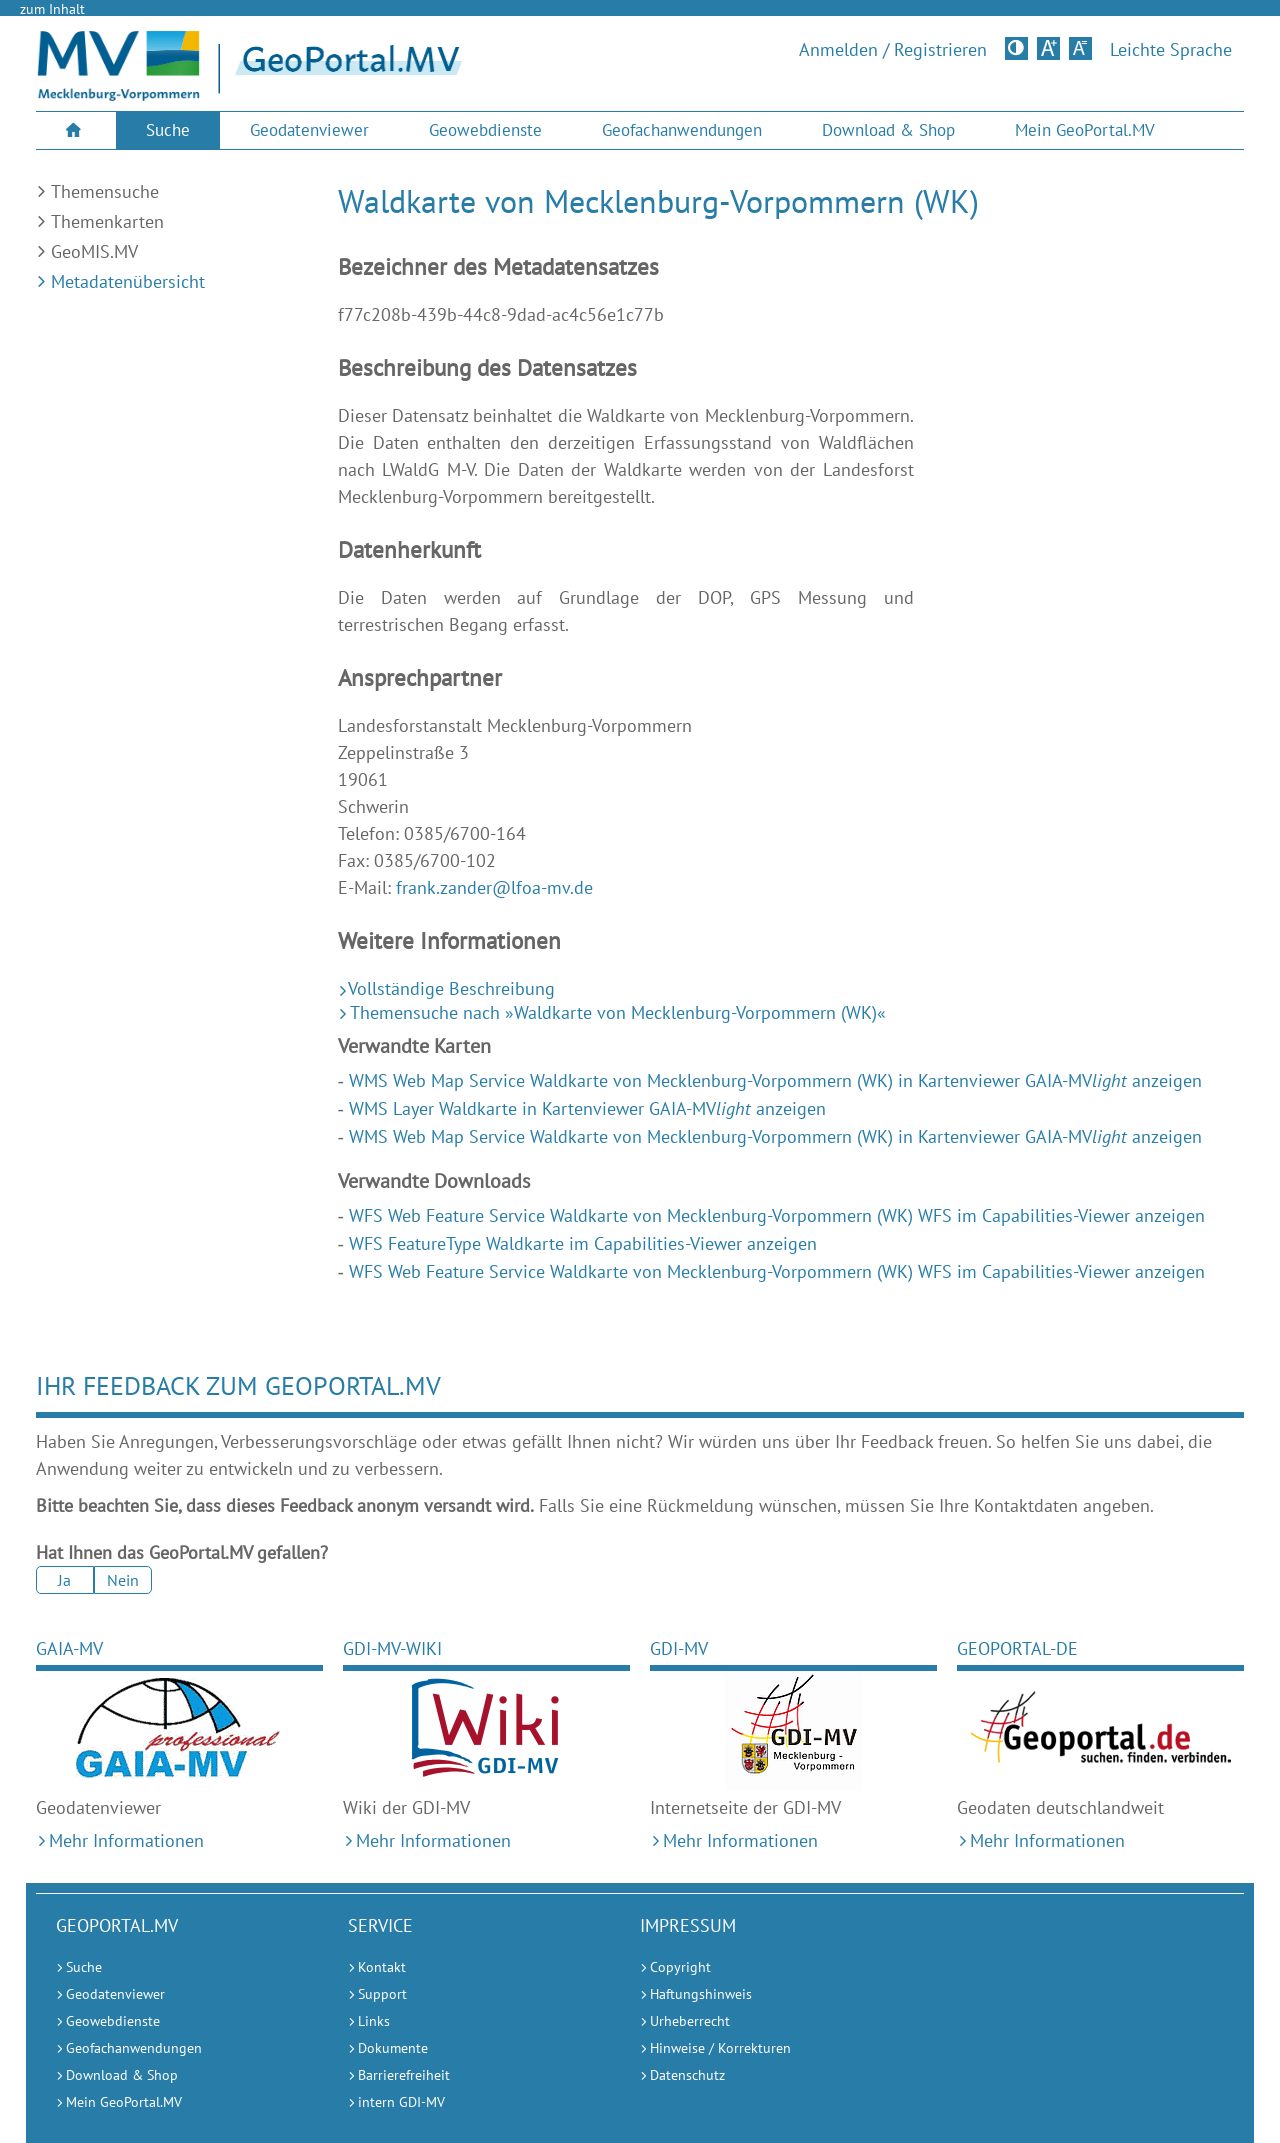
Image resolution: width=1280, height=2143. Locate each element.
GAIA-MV (69, 1648)
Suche (168, 130)
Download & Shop (888, 130)
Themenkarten (107, 221)
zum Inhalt (52, 9)
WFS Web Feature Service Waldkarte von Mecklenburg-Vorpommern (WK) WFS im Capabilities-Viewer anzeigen (777, 1215)
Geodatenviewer (309, 130)
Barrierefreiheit (404, 2075)
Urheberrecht (690, 2021)
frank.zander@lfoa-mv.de (494, 887)
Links (374, 2021)
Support (382, 1994)
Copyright (680, 1967)
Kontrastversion (1018, 48)
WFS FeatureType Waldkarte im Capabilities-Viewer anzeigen (583, 1243)
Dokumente (393, 2048)
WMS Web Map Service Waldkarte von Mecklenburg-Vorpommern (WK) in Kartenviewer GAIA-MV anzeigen (775, 1080)
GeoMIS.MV (94, 251)
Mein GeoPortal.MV (1085, 130)
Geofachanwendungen (682, 130)
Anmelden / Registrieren (893, 50)
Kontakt (382, 1967)
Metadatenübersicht (128, 281)
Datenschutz (687, 2075)
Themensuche (105, 191)
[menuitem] (76, 130)
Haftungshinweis (701, 1994)
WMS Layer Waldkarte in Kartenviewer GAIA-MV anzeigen (587, 1108)
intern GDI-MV (401, 2102)
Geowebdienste (485, 130)
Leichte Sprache (1171, 50)
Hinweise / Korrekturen (720, 2048)
